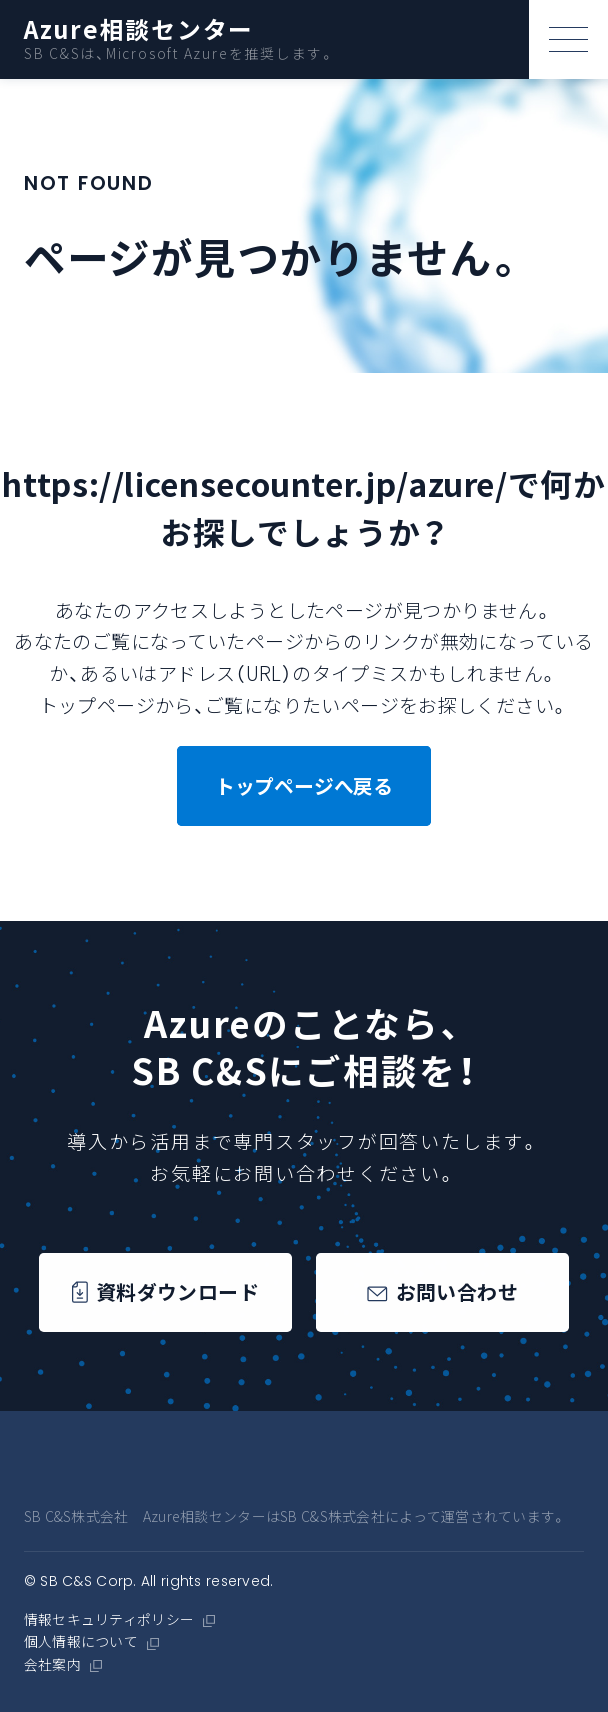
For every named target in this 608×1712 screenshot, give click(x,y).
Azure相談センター (139, 30)
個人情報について (81, 1642)
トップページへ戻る (304, 785)
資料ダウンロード (165, 1292)
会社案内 (52, 1665)
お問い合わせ (442, 1292)
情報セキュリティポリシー (109, 1620)
